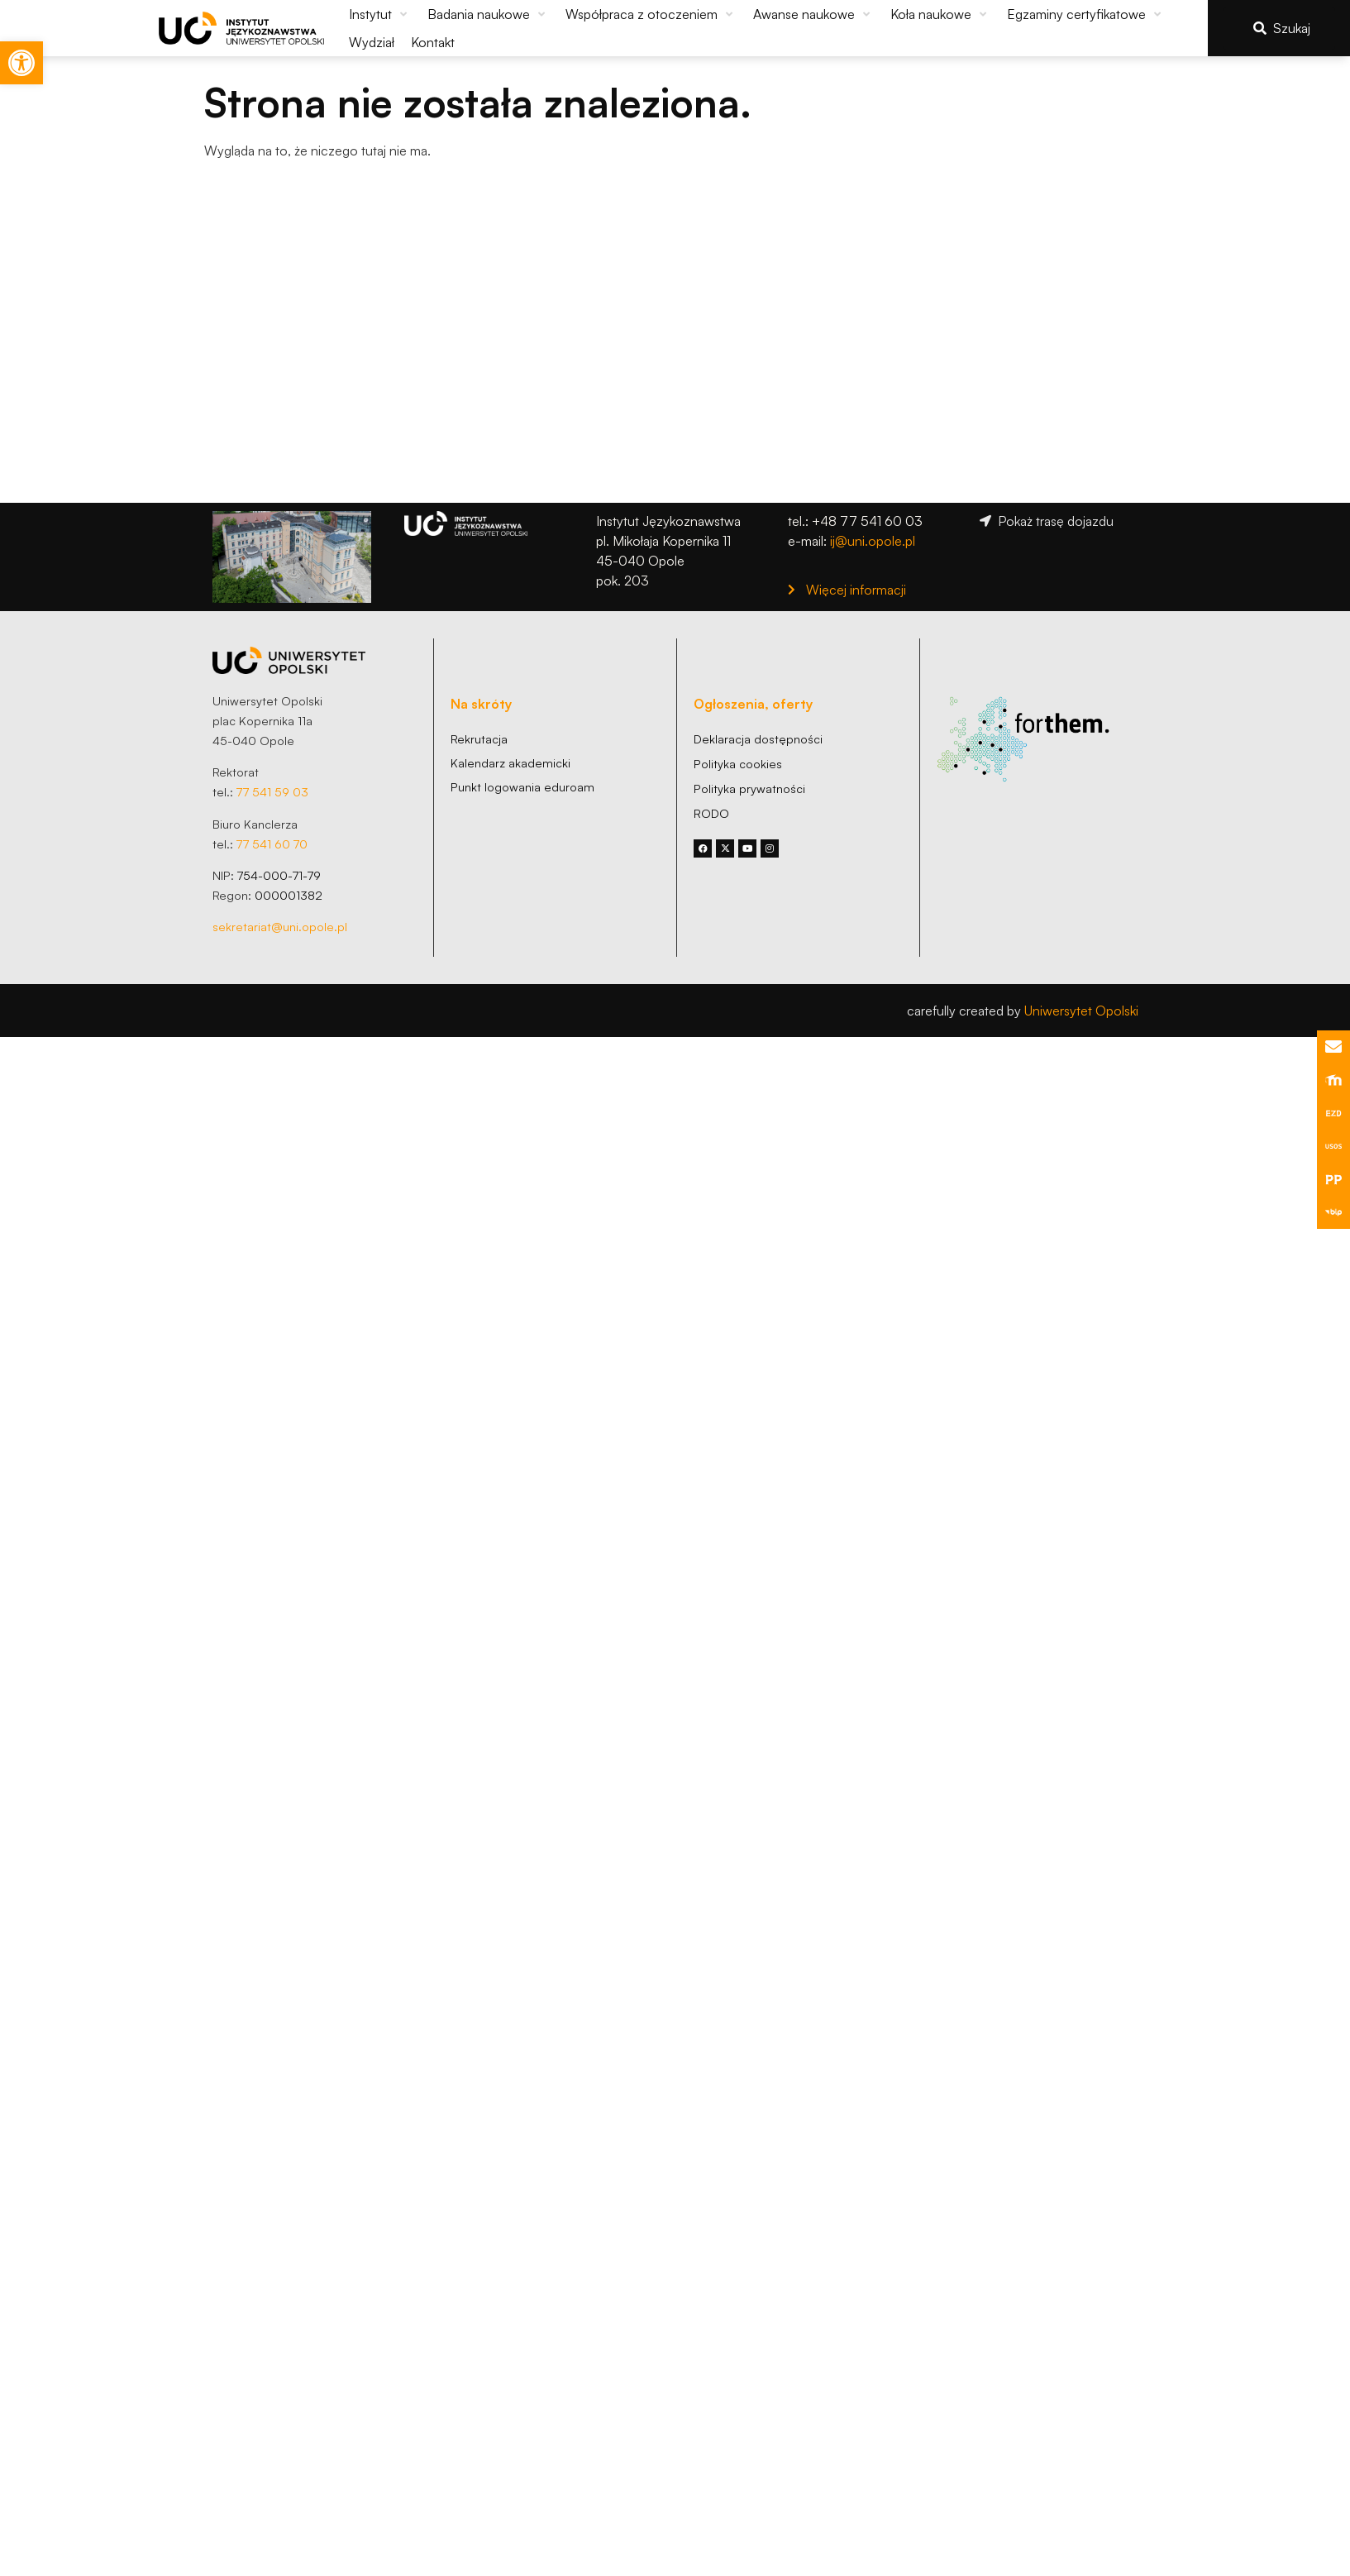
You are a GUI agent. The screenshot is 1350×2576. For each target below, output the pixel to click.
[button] (380, 14)
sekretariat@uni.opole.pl (279, 926)
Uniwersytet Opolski (1081, 1010)
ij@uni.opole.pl (872, 541)
